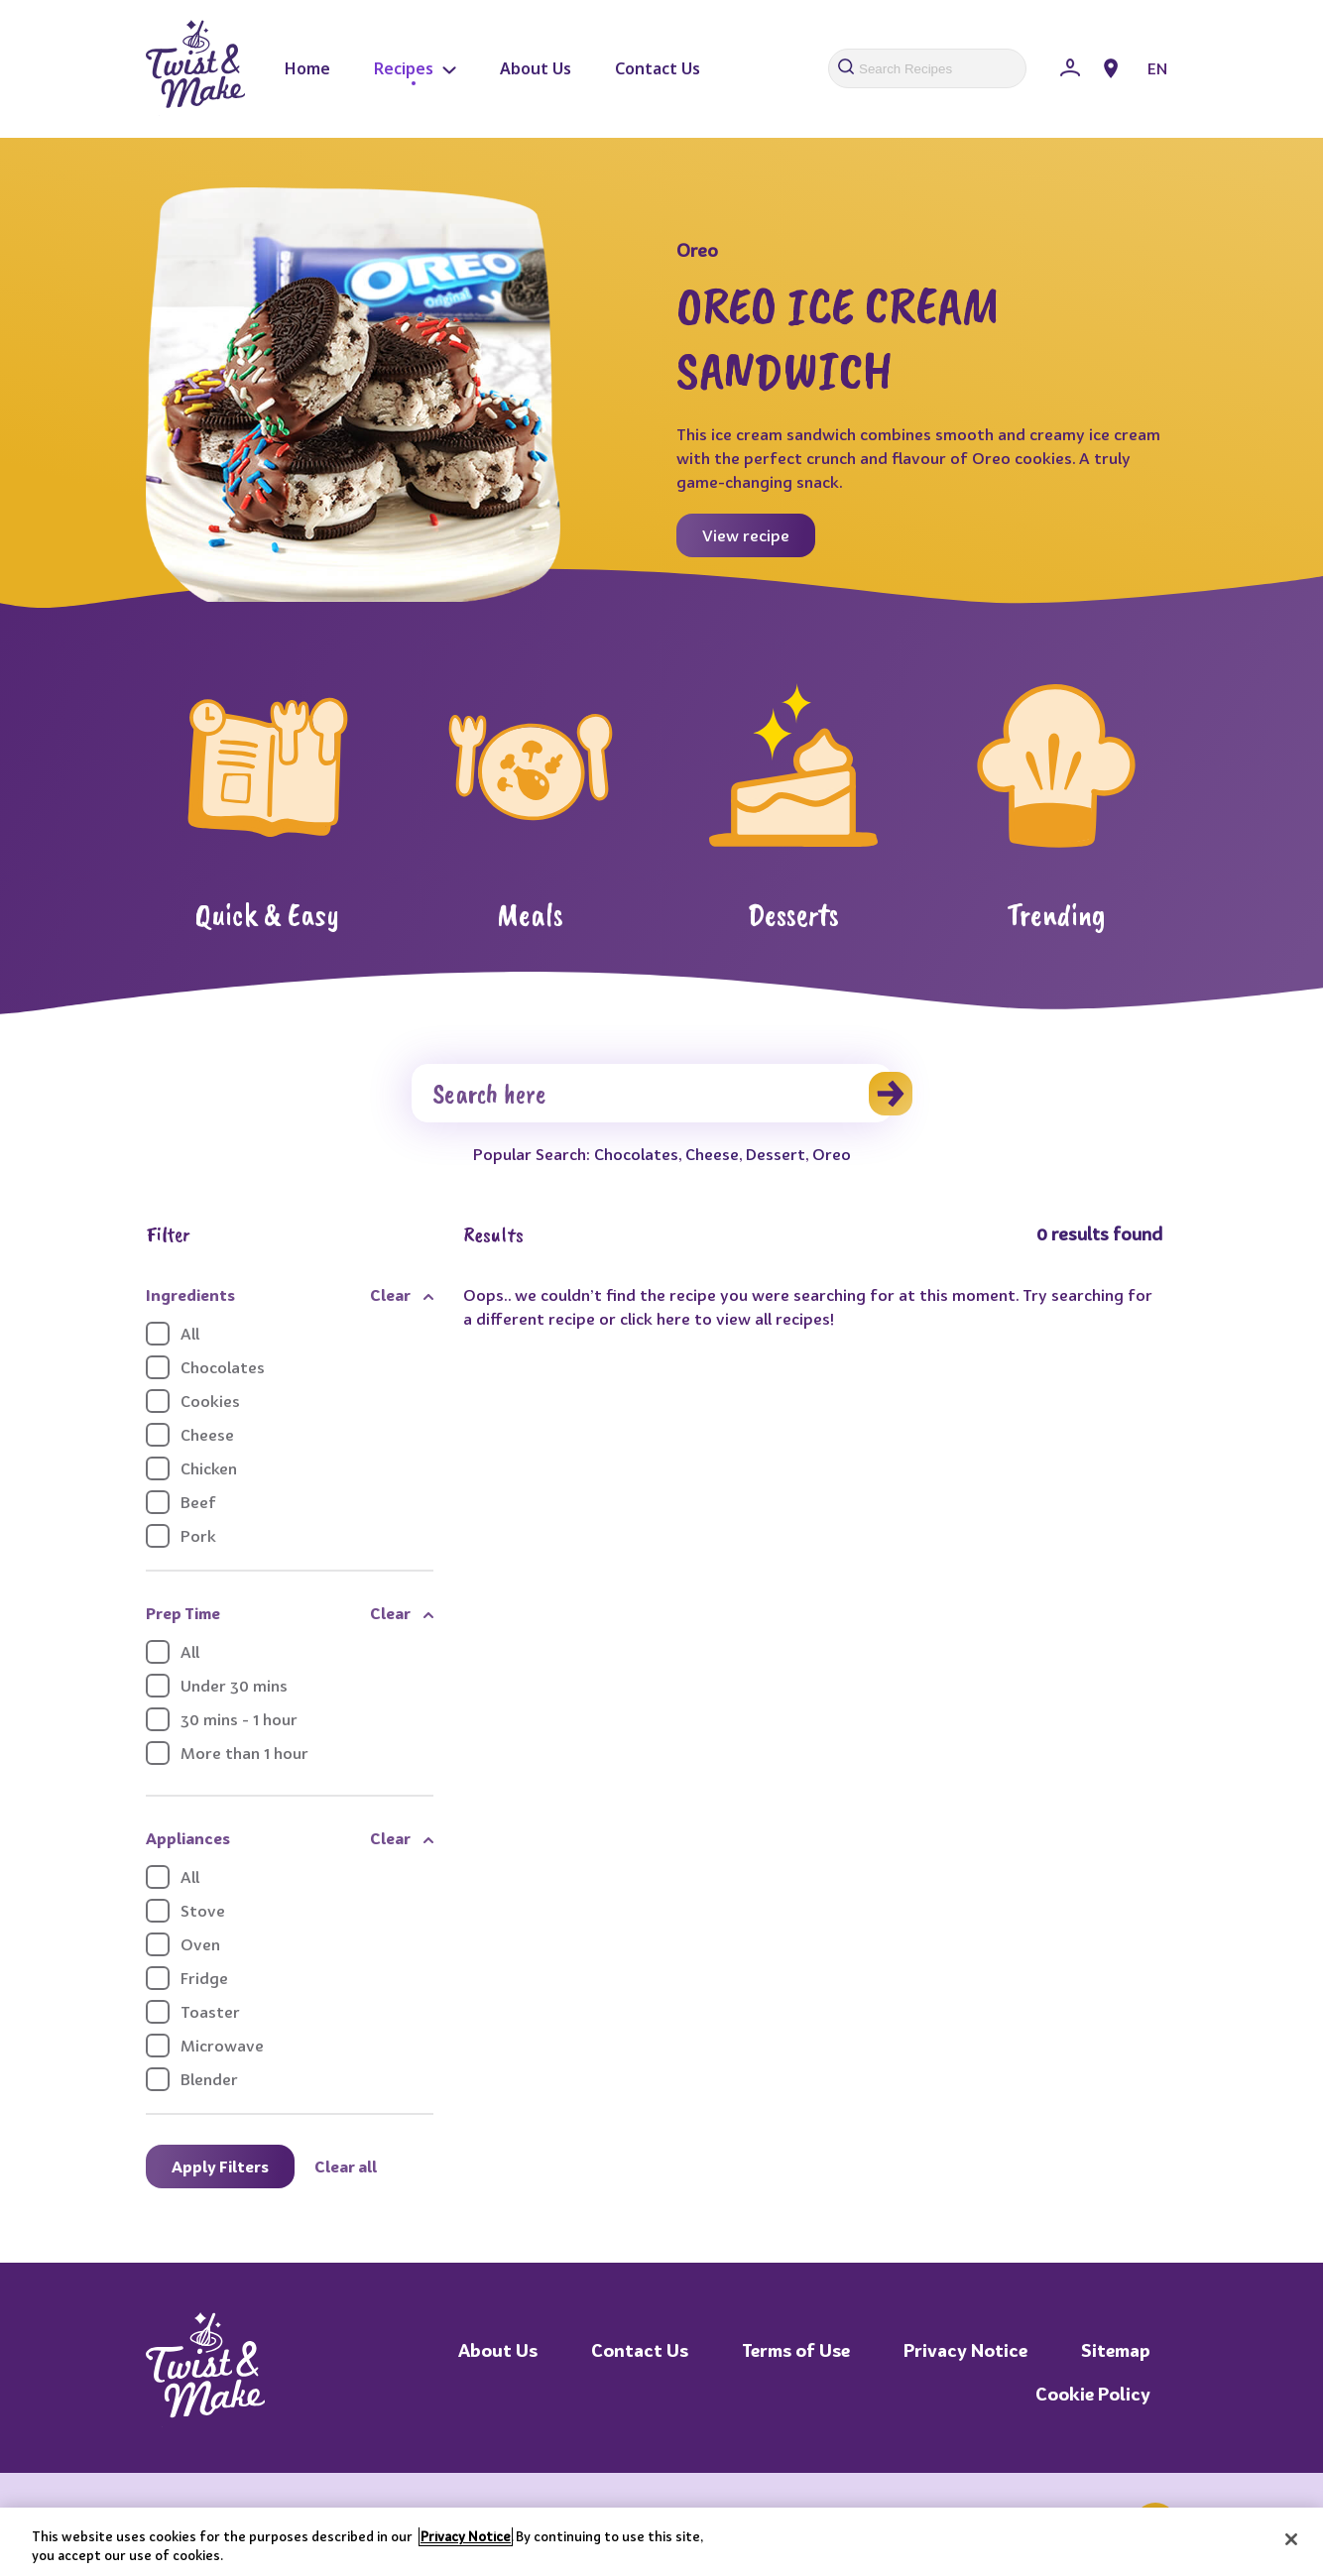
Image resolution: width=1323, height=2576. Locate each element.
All (172, 1334)
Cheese (712, 1154)
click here (655, 1319)
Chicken (191, 1468)
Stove (185, 1911)
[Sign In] (1070, 68)
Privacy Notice (965, 2350)
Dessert (775, 1154)
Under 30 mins (217, 1686)
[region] (661, 2542)
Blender (192, 2079)
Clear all (345, 2166)
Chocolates (636, 1154)
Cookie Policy (1092, 2394)
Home (307, 68)
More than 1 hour (227, 1753)
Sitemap (1115, 2350)
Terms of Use (796, 2350)
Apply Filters (220, 2166)
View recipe (745, 535)
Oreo (831, 1154)
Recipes (415, 68)
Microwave (205, 2045)
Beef (181, 1502)
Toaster (193, 2012)
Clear (390, 1295)
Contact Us (657, 68)
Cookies (193, 1401)
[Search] (652, 1093)
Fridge (187, 1978)
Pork (181, 1536)
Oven (183, 1944)
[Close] (1291, 2539)
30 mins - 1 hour (222, 1719)
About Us (535, 68)
